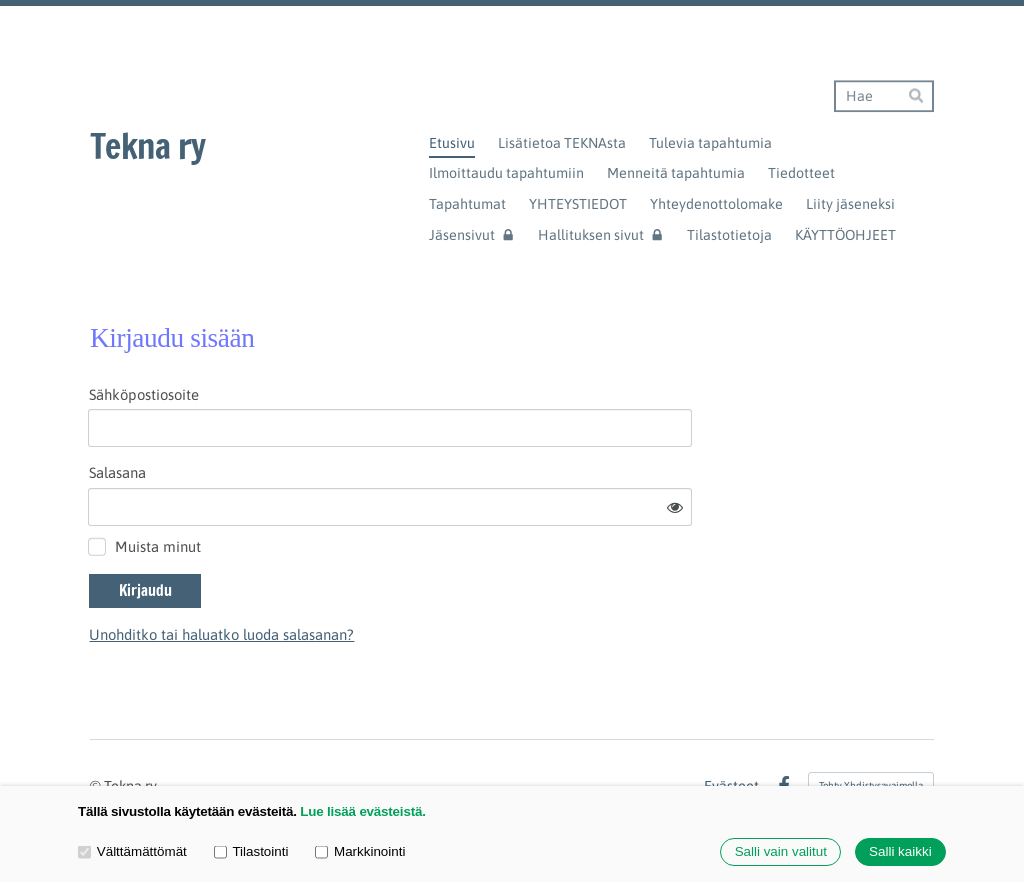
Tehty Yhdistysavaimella (871, 729)
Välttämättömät (132, 851)
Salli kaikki (900, 852)
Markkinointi (360, 851)
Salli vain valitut (781, 852)
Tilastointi (251, 851)
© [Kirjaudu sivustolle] (97, 730)
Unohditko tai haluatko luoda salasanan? (400, 578)
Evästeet (731, 730)
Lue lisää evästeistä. (362, 811)
